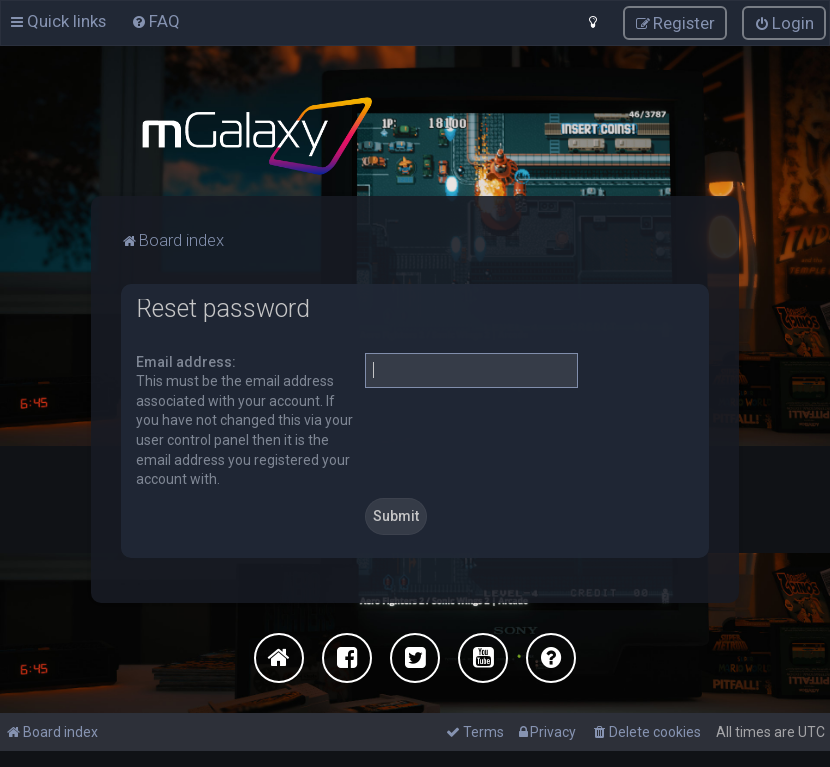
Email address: (186, 361)
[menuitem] (155, 21)
